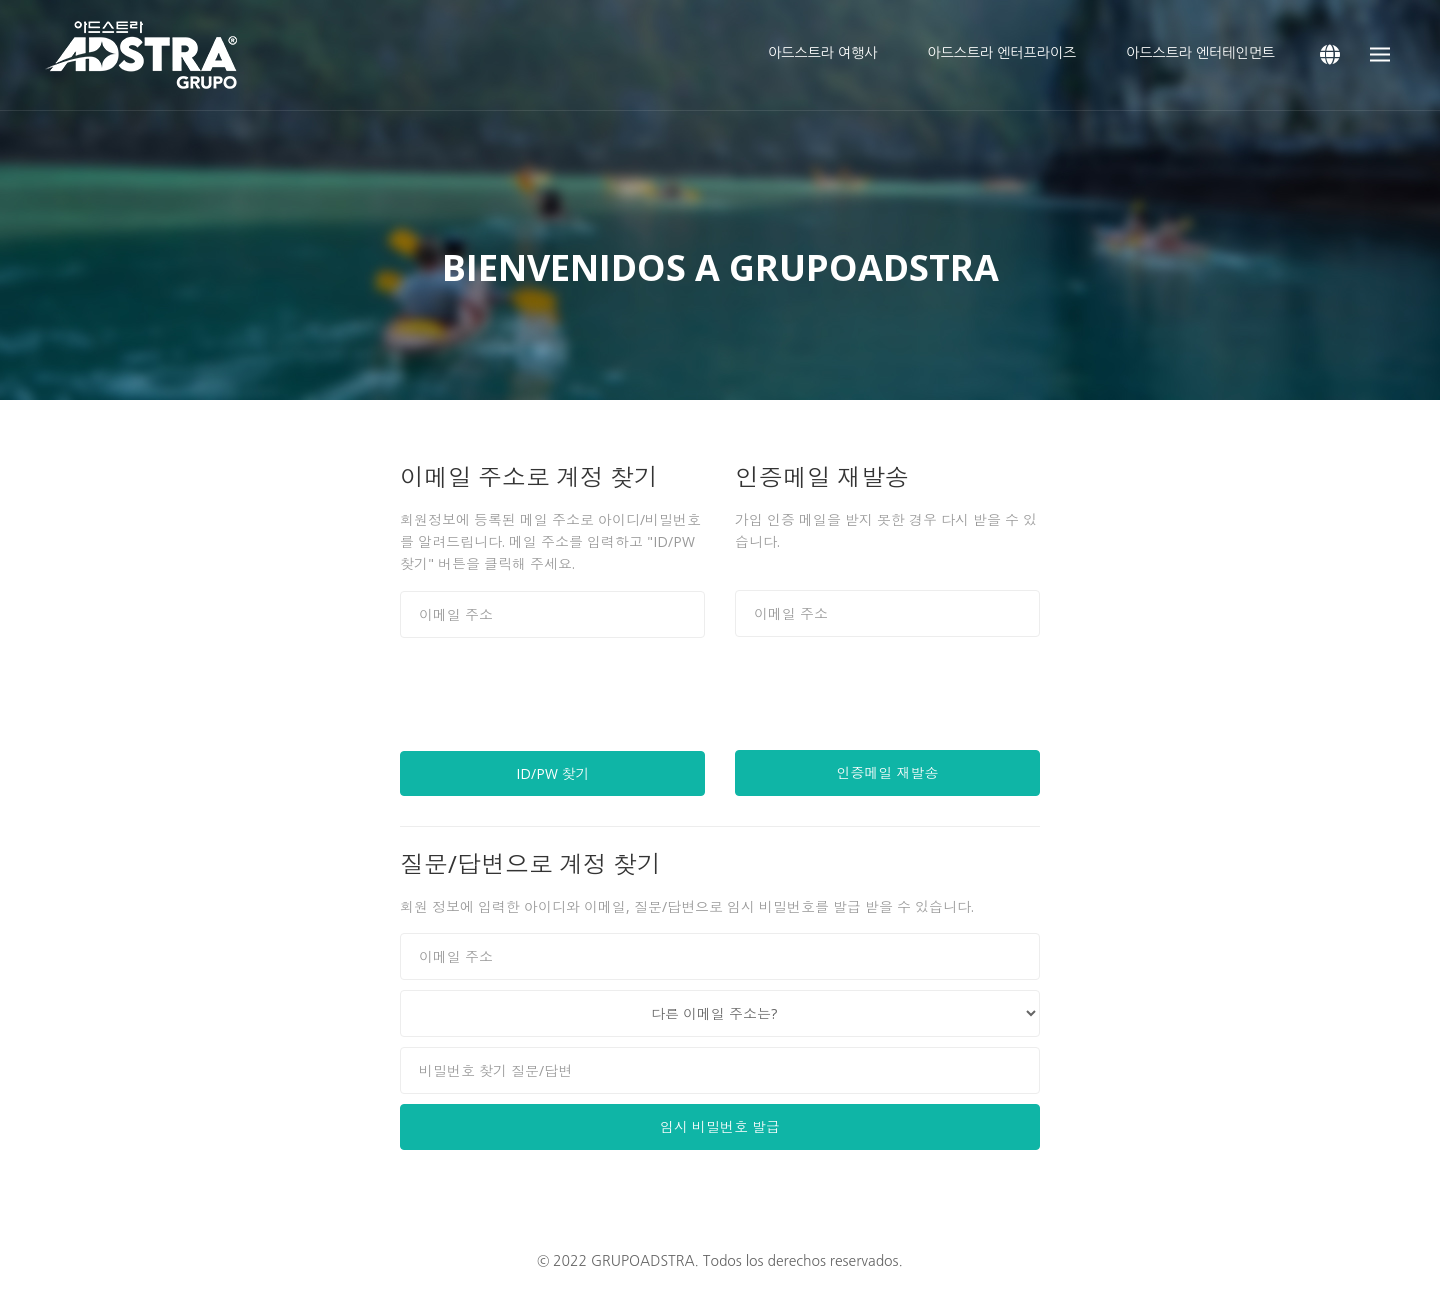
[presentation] (552, 702)
